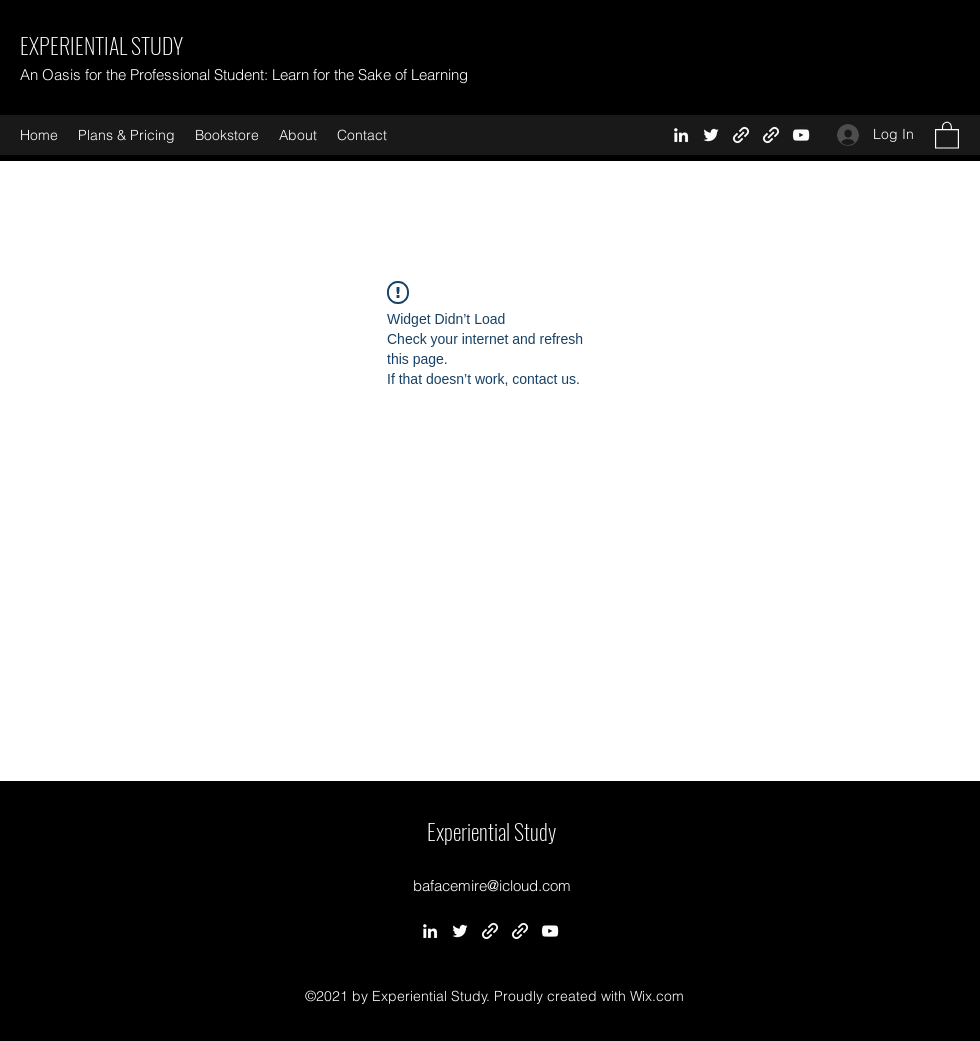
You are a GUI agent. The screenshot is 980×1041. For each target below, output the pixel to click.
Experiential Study (491, 831)
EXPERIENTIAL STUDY (101, 45)
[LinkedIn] (681, 135)
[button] (947, 134)
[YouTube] (801, 135)
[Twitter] (711, 135)
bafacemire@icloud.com (492, 885)
